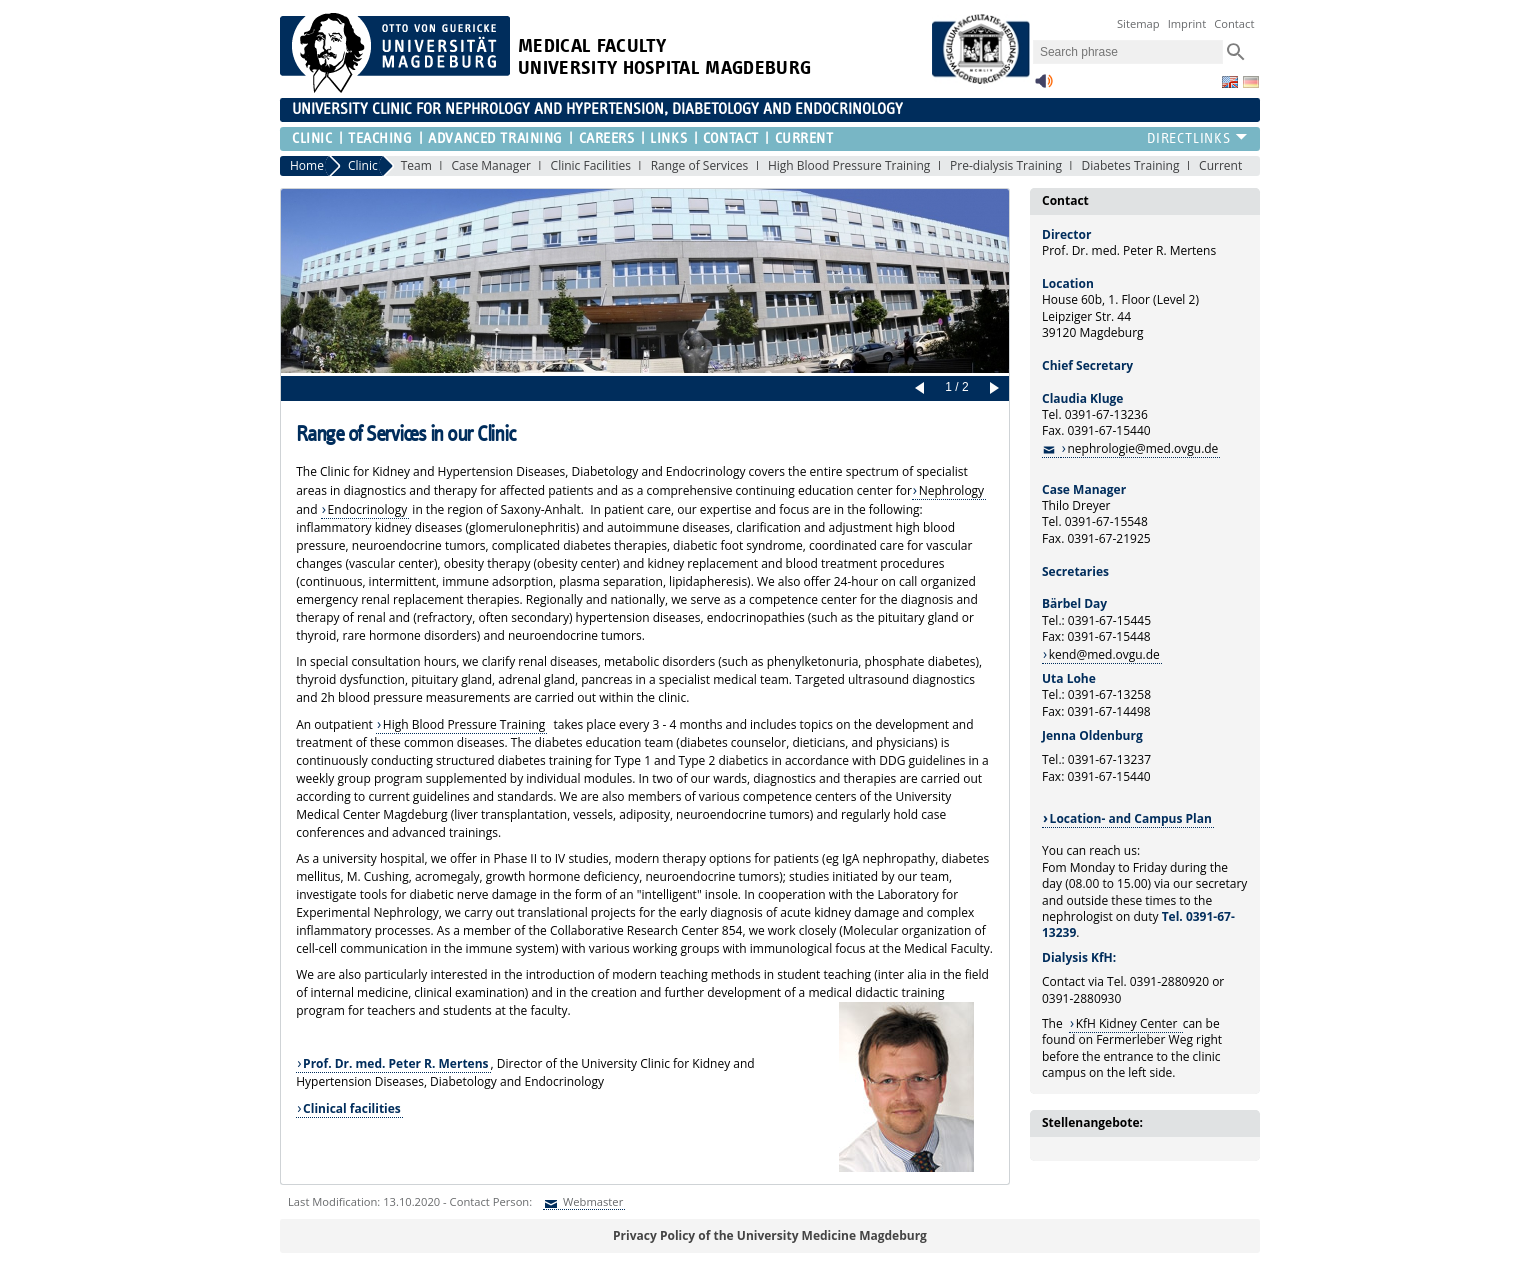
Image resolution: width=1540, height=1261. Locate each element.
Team (416, 165)
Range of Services (700, 165)
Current (804, 138)
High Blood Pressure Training (849, 165)
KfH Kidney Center (1128, 1023)
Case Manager (490, 165)
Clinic (312, 138)
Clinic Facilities (591, 165)
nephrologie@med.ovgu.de (1142, 448)
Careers (607, 138)
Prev (923, 389)
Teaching (380, 138)
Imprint (1187, 23)
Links (668, 138)
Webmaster (591, 1201)
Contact (1234, 23)
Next (991, 389)
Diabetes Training (1131, 165)
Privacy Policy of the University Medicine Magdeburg (770, 1235)
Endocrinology (368, 509)
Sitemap (1138, 23)
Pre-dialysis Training (1006, 165)
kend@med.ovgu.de (1104, 654)
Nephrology (951, 490)
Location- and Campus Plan (1131, 818)
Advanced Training (495, 138)
